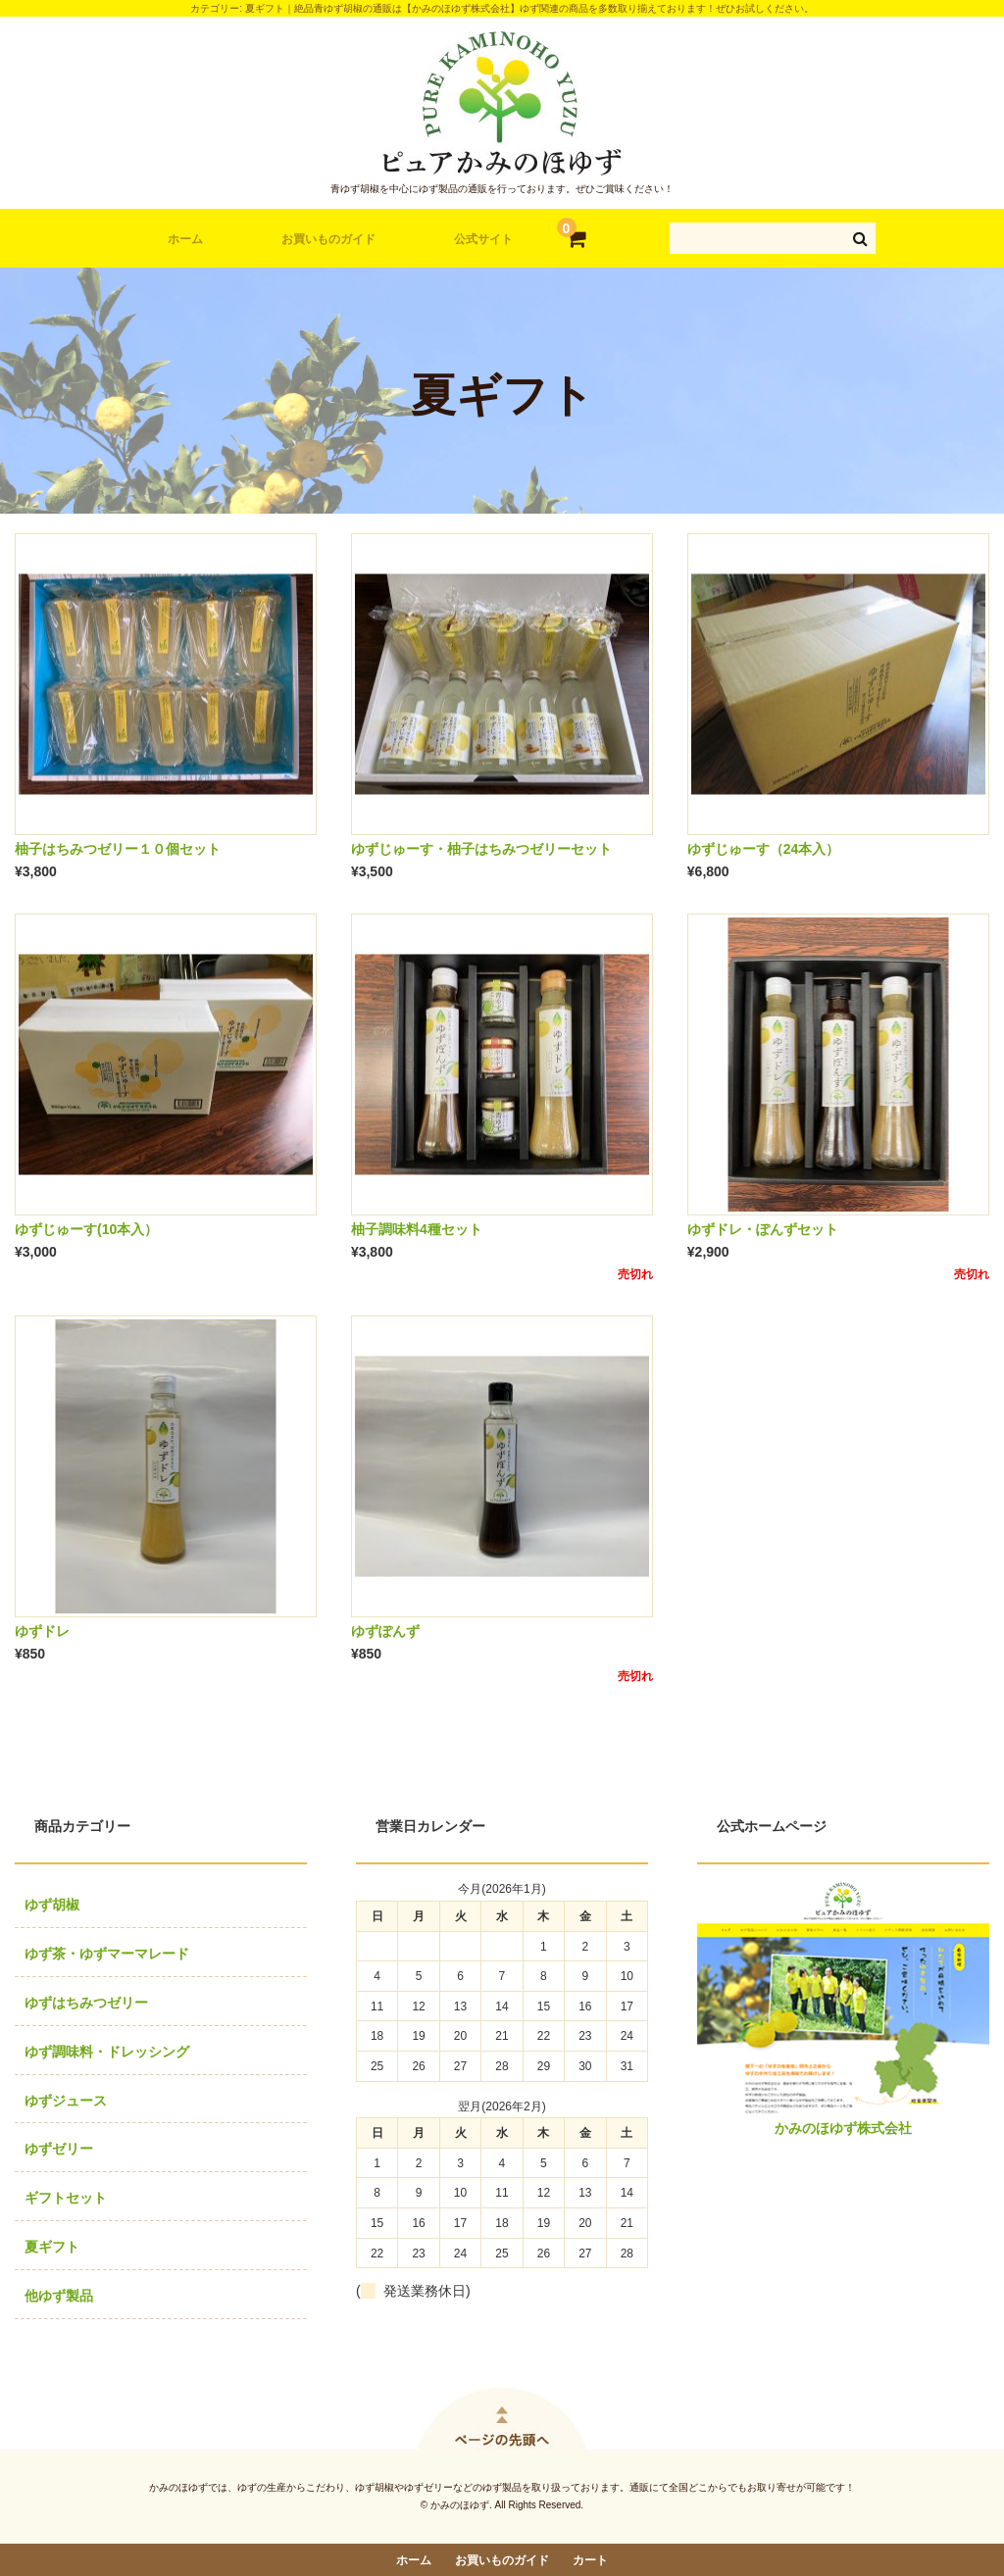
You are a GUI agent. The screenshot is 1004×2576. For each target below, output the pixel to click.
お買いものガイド (328, 239)
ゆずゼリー (59, 2148)
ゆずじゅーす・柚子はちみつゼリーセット (481, 849)
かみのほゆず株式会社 (843, 2128)
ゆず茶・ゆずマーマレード (107, 1953)
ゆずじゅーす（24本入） (763, 849)
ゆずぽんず (385, 1631)
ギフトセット (66, 2197)
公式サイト (483, 239)
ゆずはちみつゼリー (86, 2002)
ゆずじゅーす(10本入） (86, 1229)
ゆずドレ (42, 1631)
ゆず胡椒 (52, 1904)
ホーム (185, 239)
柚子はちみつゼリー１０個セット (118, 849)
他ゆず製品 (59, 2296)
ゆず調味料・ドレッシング (107, 2051)
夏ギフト (52, 2246)
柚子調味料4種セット (416, 1229)
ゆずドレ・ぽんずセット (762, 1229)
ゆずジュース (66, 2100)
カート (590, 2560)
